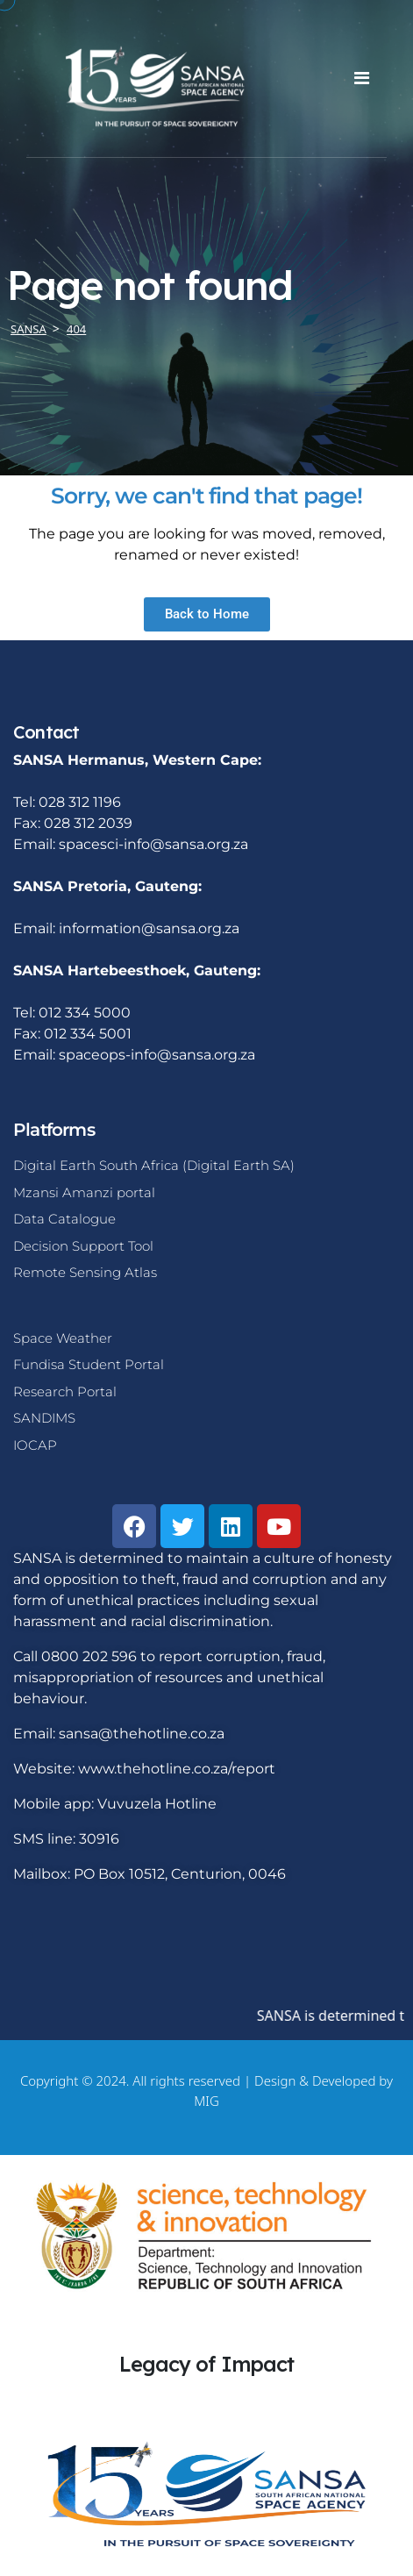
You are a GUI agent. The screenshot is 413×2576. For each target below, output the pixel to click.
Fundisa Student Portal (88, 1364)
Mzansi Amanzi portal (84, 1192)
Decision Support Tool (83, 1246)
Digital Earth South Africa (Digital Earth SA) (154, 1165)
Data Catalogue (64, 1218)
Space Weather (62, 1338)
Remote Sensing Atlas (85, 1272)
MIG (206, 2100)
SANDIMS (44, 1417)
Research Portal (65, 1391)
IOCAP (35, 1445)
